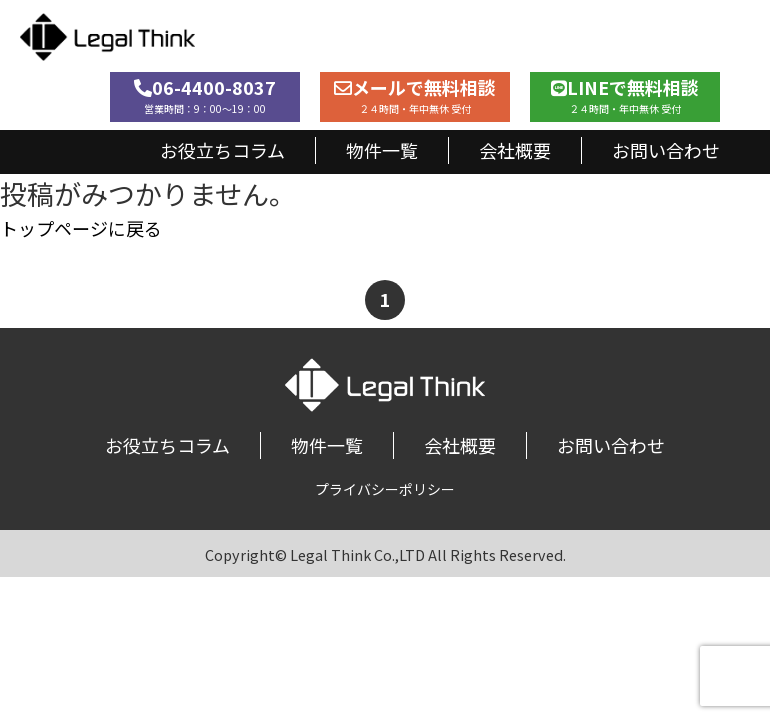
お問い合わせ (666, 150)
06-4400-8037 (205, 94)
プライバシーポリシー (385, 489)
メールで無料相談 (415, 94)
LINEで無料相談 (625, 94)
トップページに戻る (81, 228)
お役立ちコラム (222, 150)
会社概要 (515, 150)
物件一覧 (382, 150)
